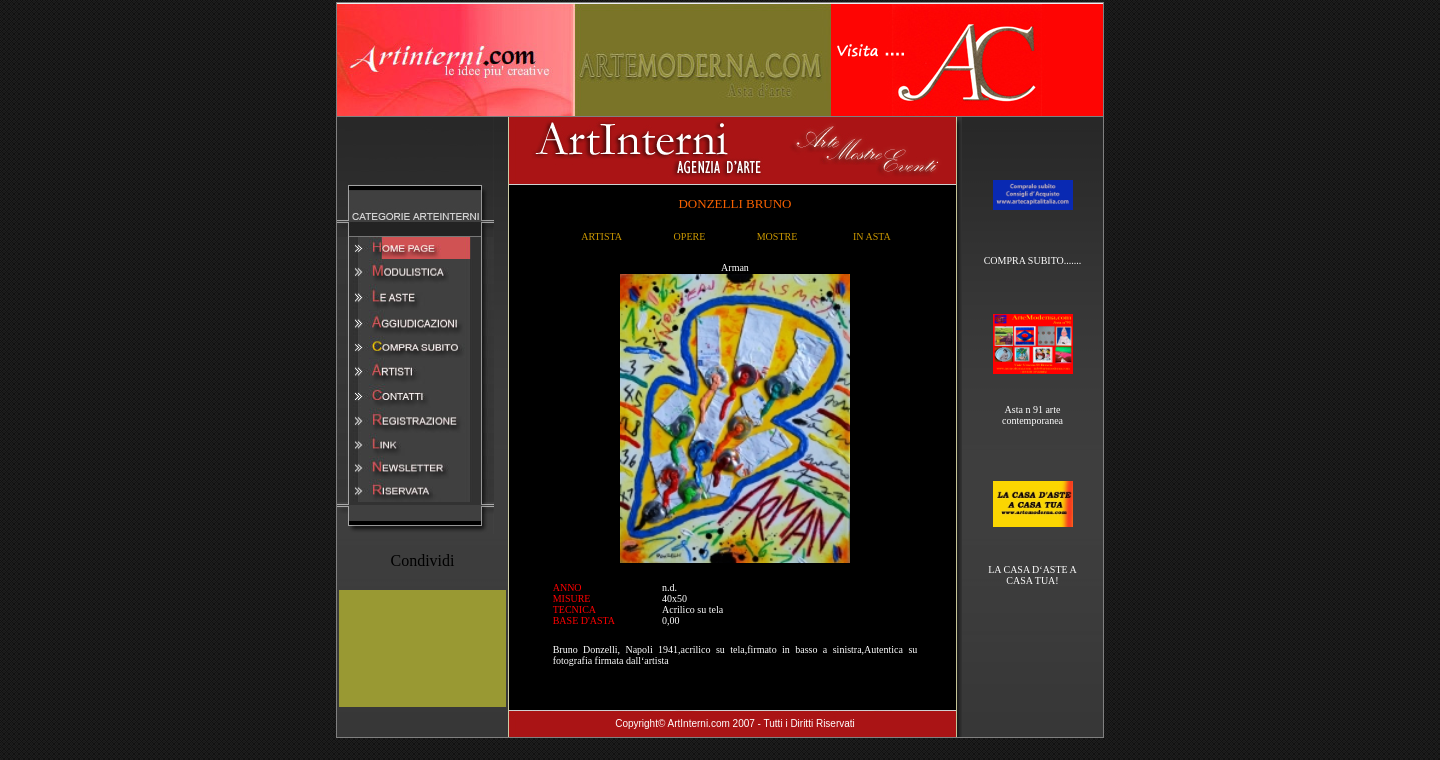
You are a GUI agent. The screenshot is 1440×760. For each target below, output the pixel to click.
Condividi (422, 560)
